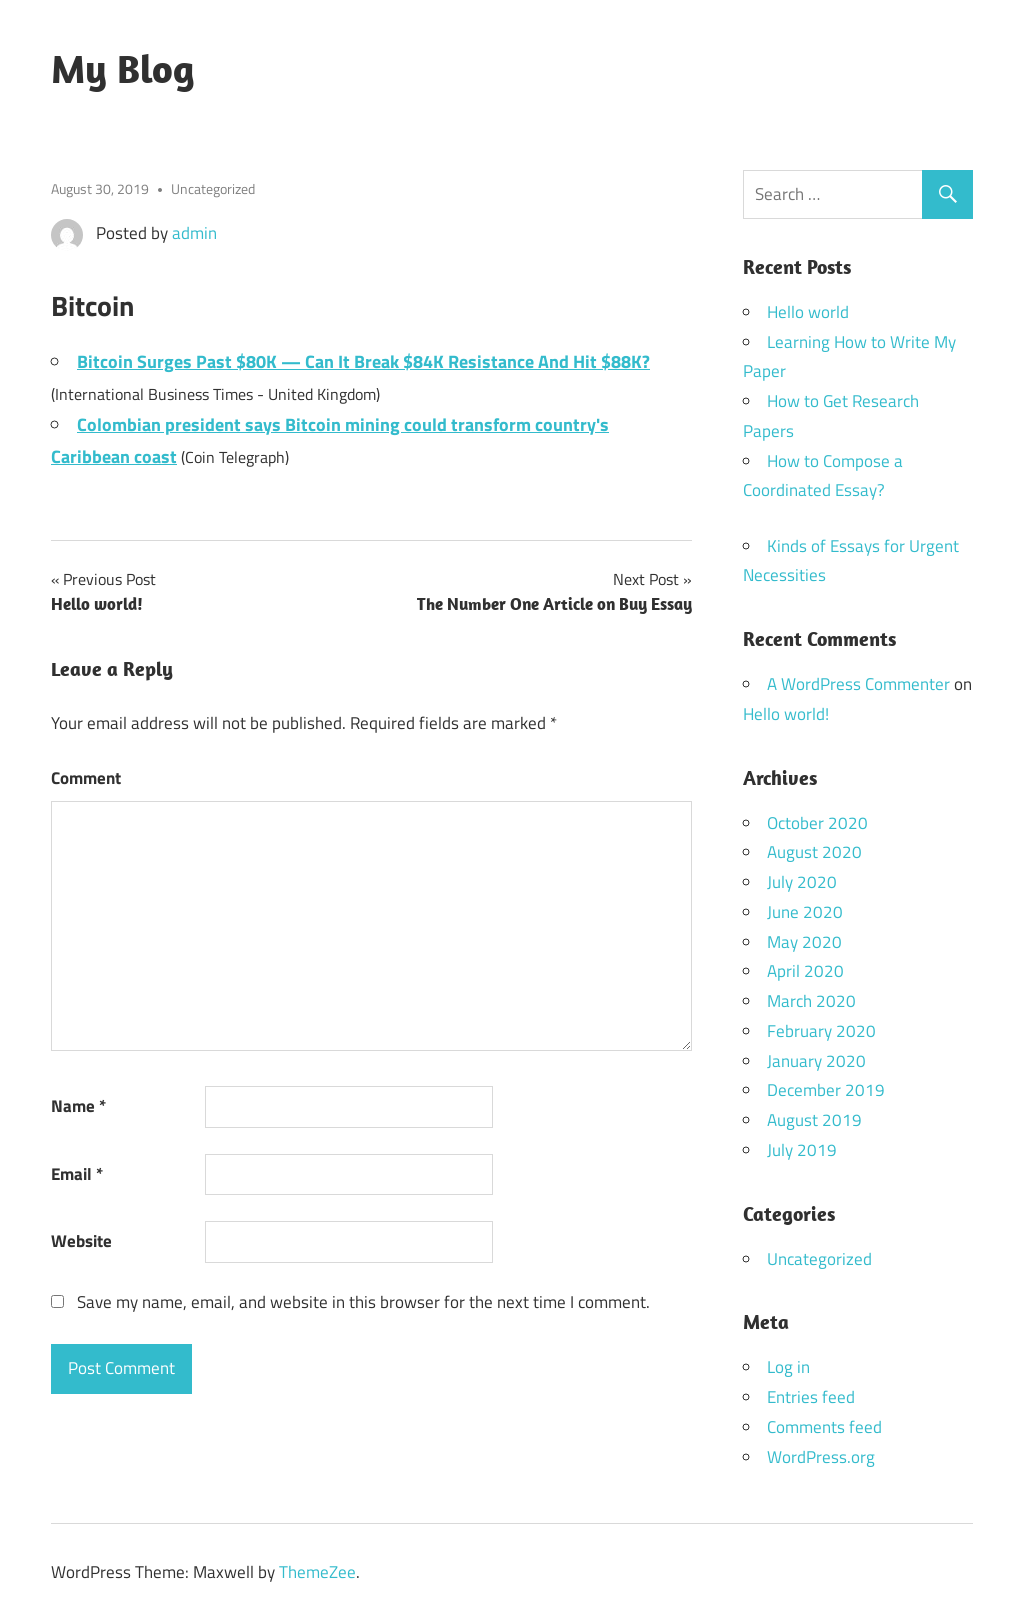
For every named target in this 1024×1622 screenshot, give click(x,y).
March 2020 (811, 1001)
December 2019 (826, 1090)
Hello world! (786, 714)
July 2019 (802, 1150)
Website (81, 1241)
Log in (788, 1367)
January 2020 (816, 1061)
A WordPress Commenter (858, 684)
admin (194, 233)
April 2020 (805, 971)
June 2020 (805, 912)
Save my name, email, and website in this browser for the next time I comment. (363, 1302)
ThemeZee (317, 1572)
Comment (86, 778)
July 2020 (802, 882)
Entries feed (811, 1397)
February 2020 (821, 1031)
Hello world (808, 312)
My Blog (123, 68)
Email (77, 1174)
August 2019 (814, 1120)
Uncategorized (213, 188)
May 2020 (804, 942)
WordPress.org (821, 1457)
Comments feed (824, 1427)
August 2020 (814, 852)
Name (78, 1106)
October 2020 (817, 823)
